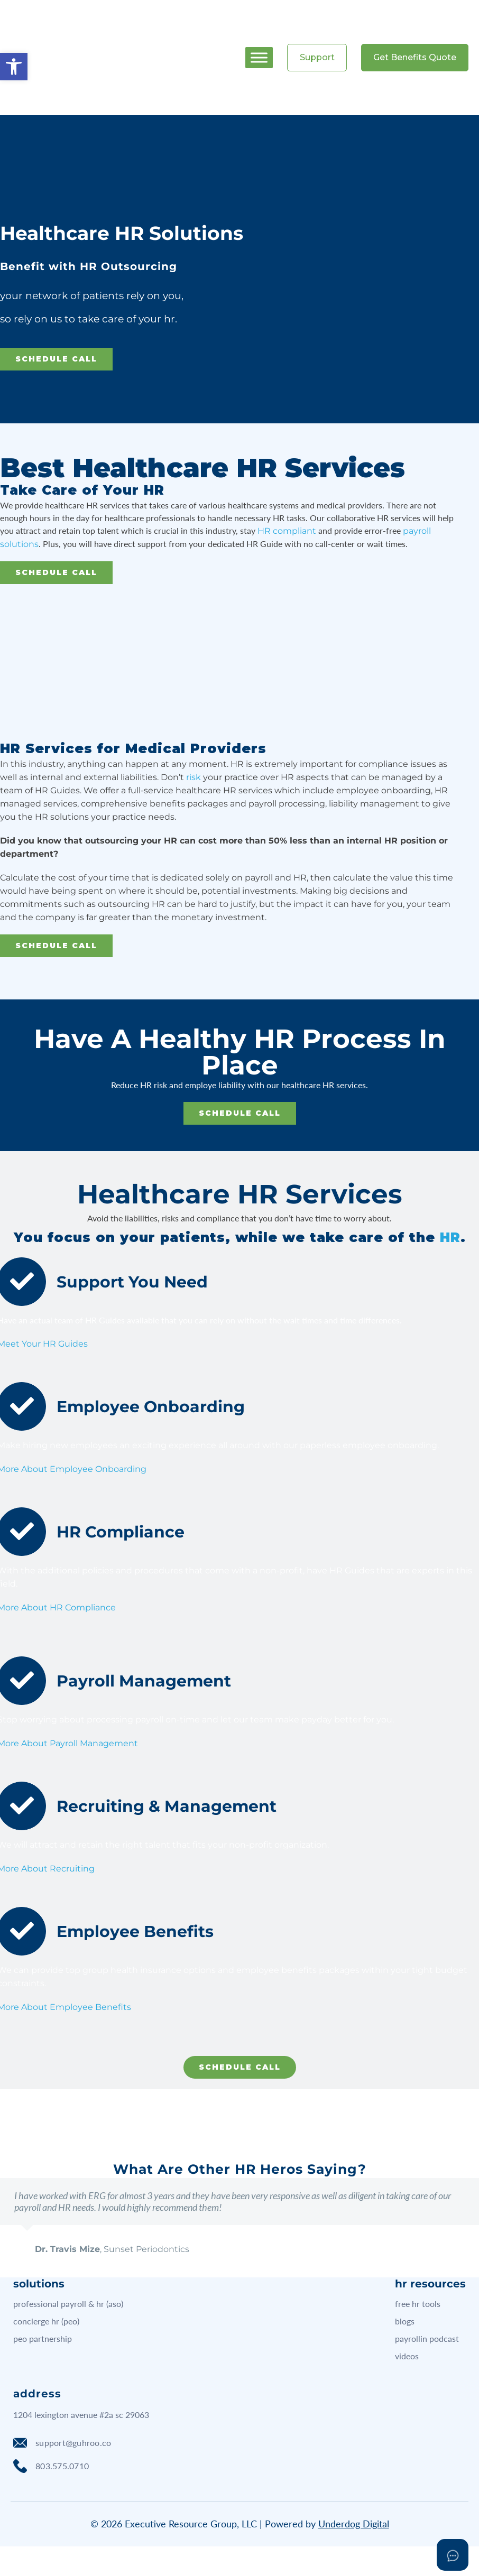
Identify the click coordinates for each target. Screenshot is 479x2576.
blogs (404, 2321)
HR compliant (286, 531)
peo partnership (42, 2338)
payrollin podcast (427, 2338)
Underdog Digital (353, 2523)
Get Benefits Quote (414, 57)
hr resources (430, 2283)
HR (450, 1237)
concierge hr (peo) (46, 2321)
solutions (39, 2283)
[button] (13, 66)
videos (407, 2356)
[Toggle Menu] (259, 57)
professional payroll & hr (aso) (68, 2304)
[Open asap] (452, 2555)
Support (317, 57)
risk (193, 777)
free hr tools (417, 2304)
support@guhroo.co (62, 2443)
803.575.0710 (51, 2466)
